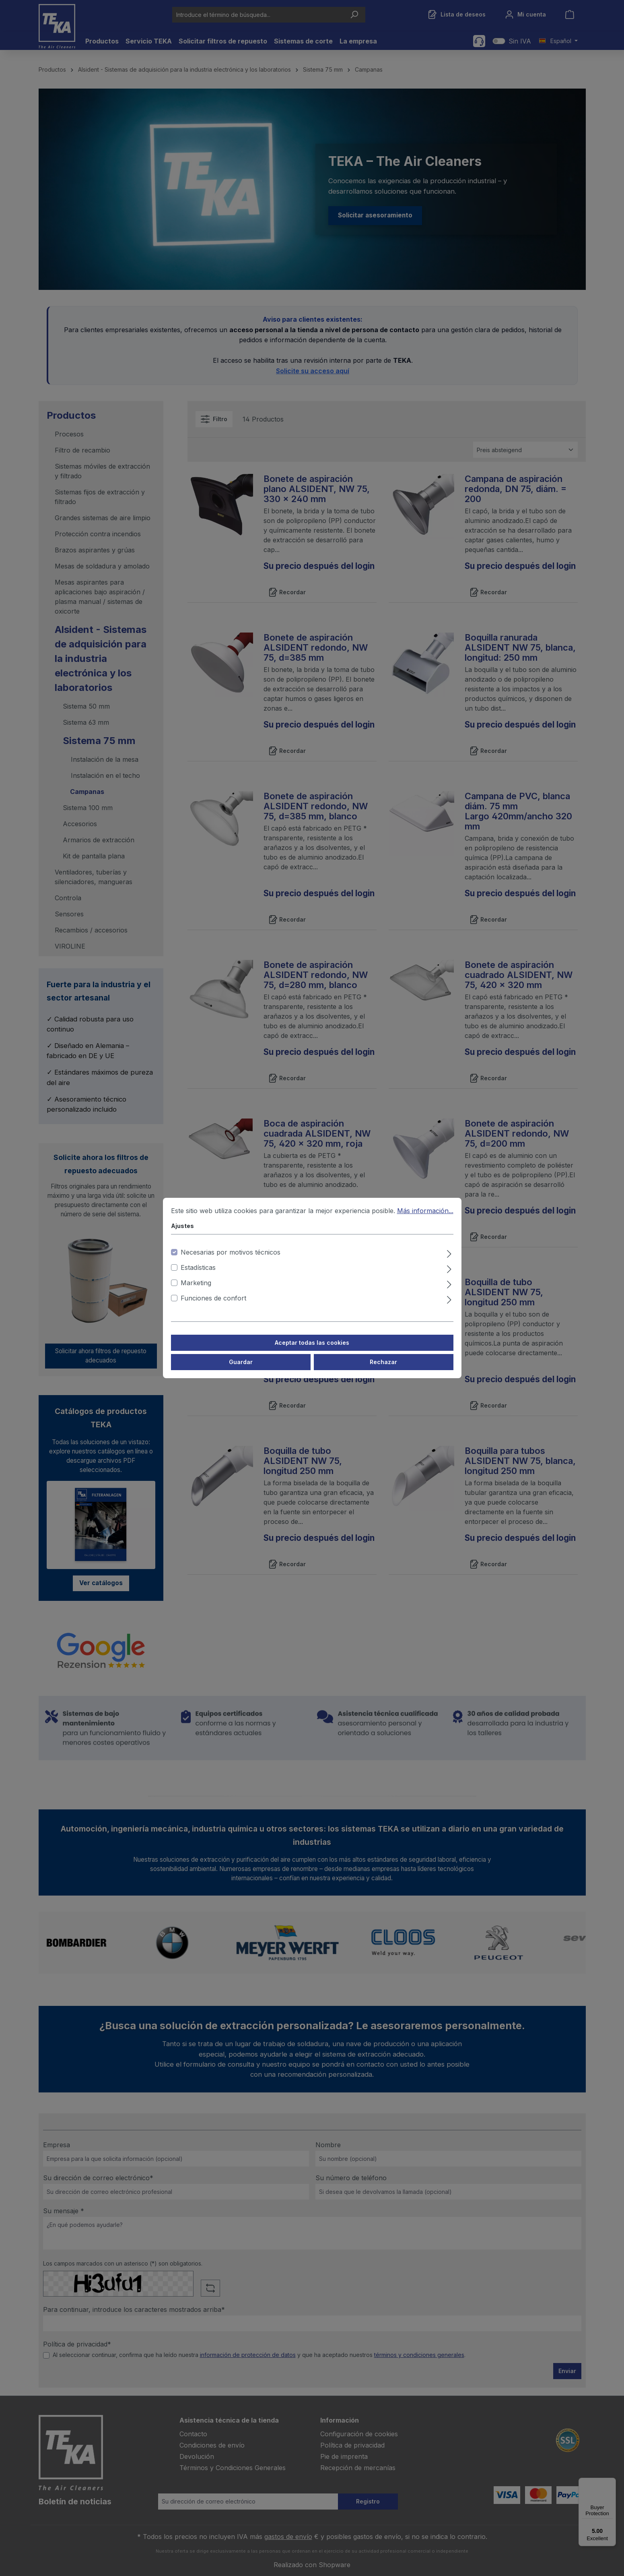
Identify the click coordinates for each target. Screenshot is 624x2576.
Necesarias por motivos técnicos (230, 1252)
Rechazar (383, 1361)
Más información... (425, 1211)
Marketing (196, 1283)
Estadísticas (198, 1267)
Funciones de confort (213, 1298)
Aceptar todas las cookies (312, 1342)
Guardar (241, 1361)
